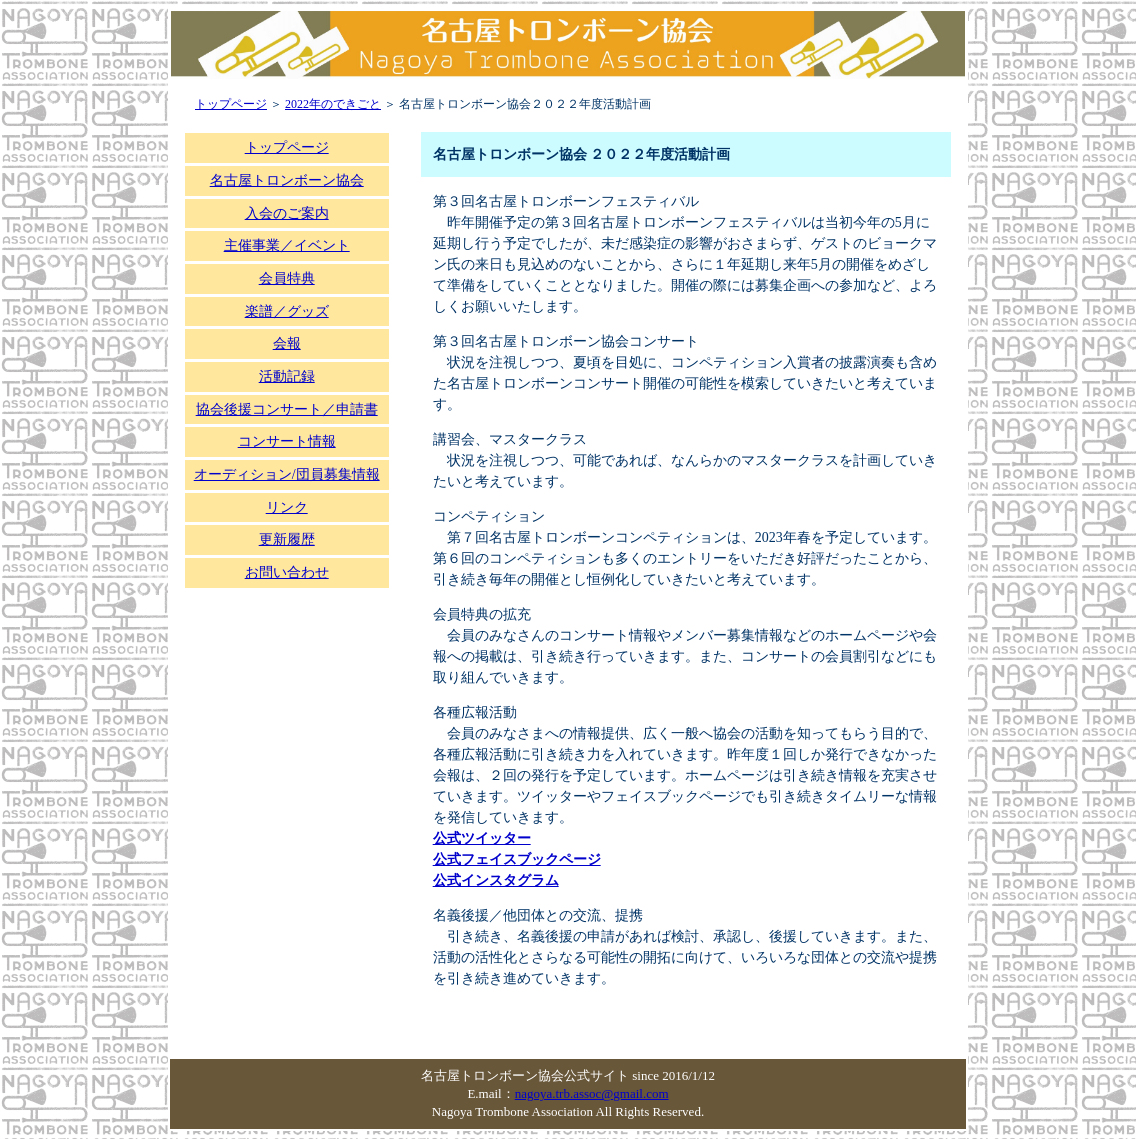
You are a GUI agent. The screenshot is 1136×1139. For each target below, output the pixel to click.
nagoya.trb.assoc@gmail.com (592, 1093)
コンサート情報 (287, 441)
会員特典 (287, 278)
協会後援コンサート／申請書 (287, 409)
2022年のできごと (333, 104)
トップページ (231, 104)
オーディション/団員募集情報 (287, 474)
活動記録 (287, 376)
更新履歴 (287, 539)
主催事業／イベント (287, 245)
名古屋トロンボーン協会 (287, 180)
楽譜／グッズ (287, 311)
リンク (287, 507)
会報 (287, 343)
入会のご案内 (287, 213)
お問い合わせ (287, 572)
